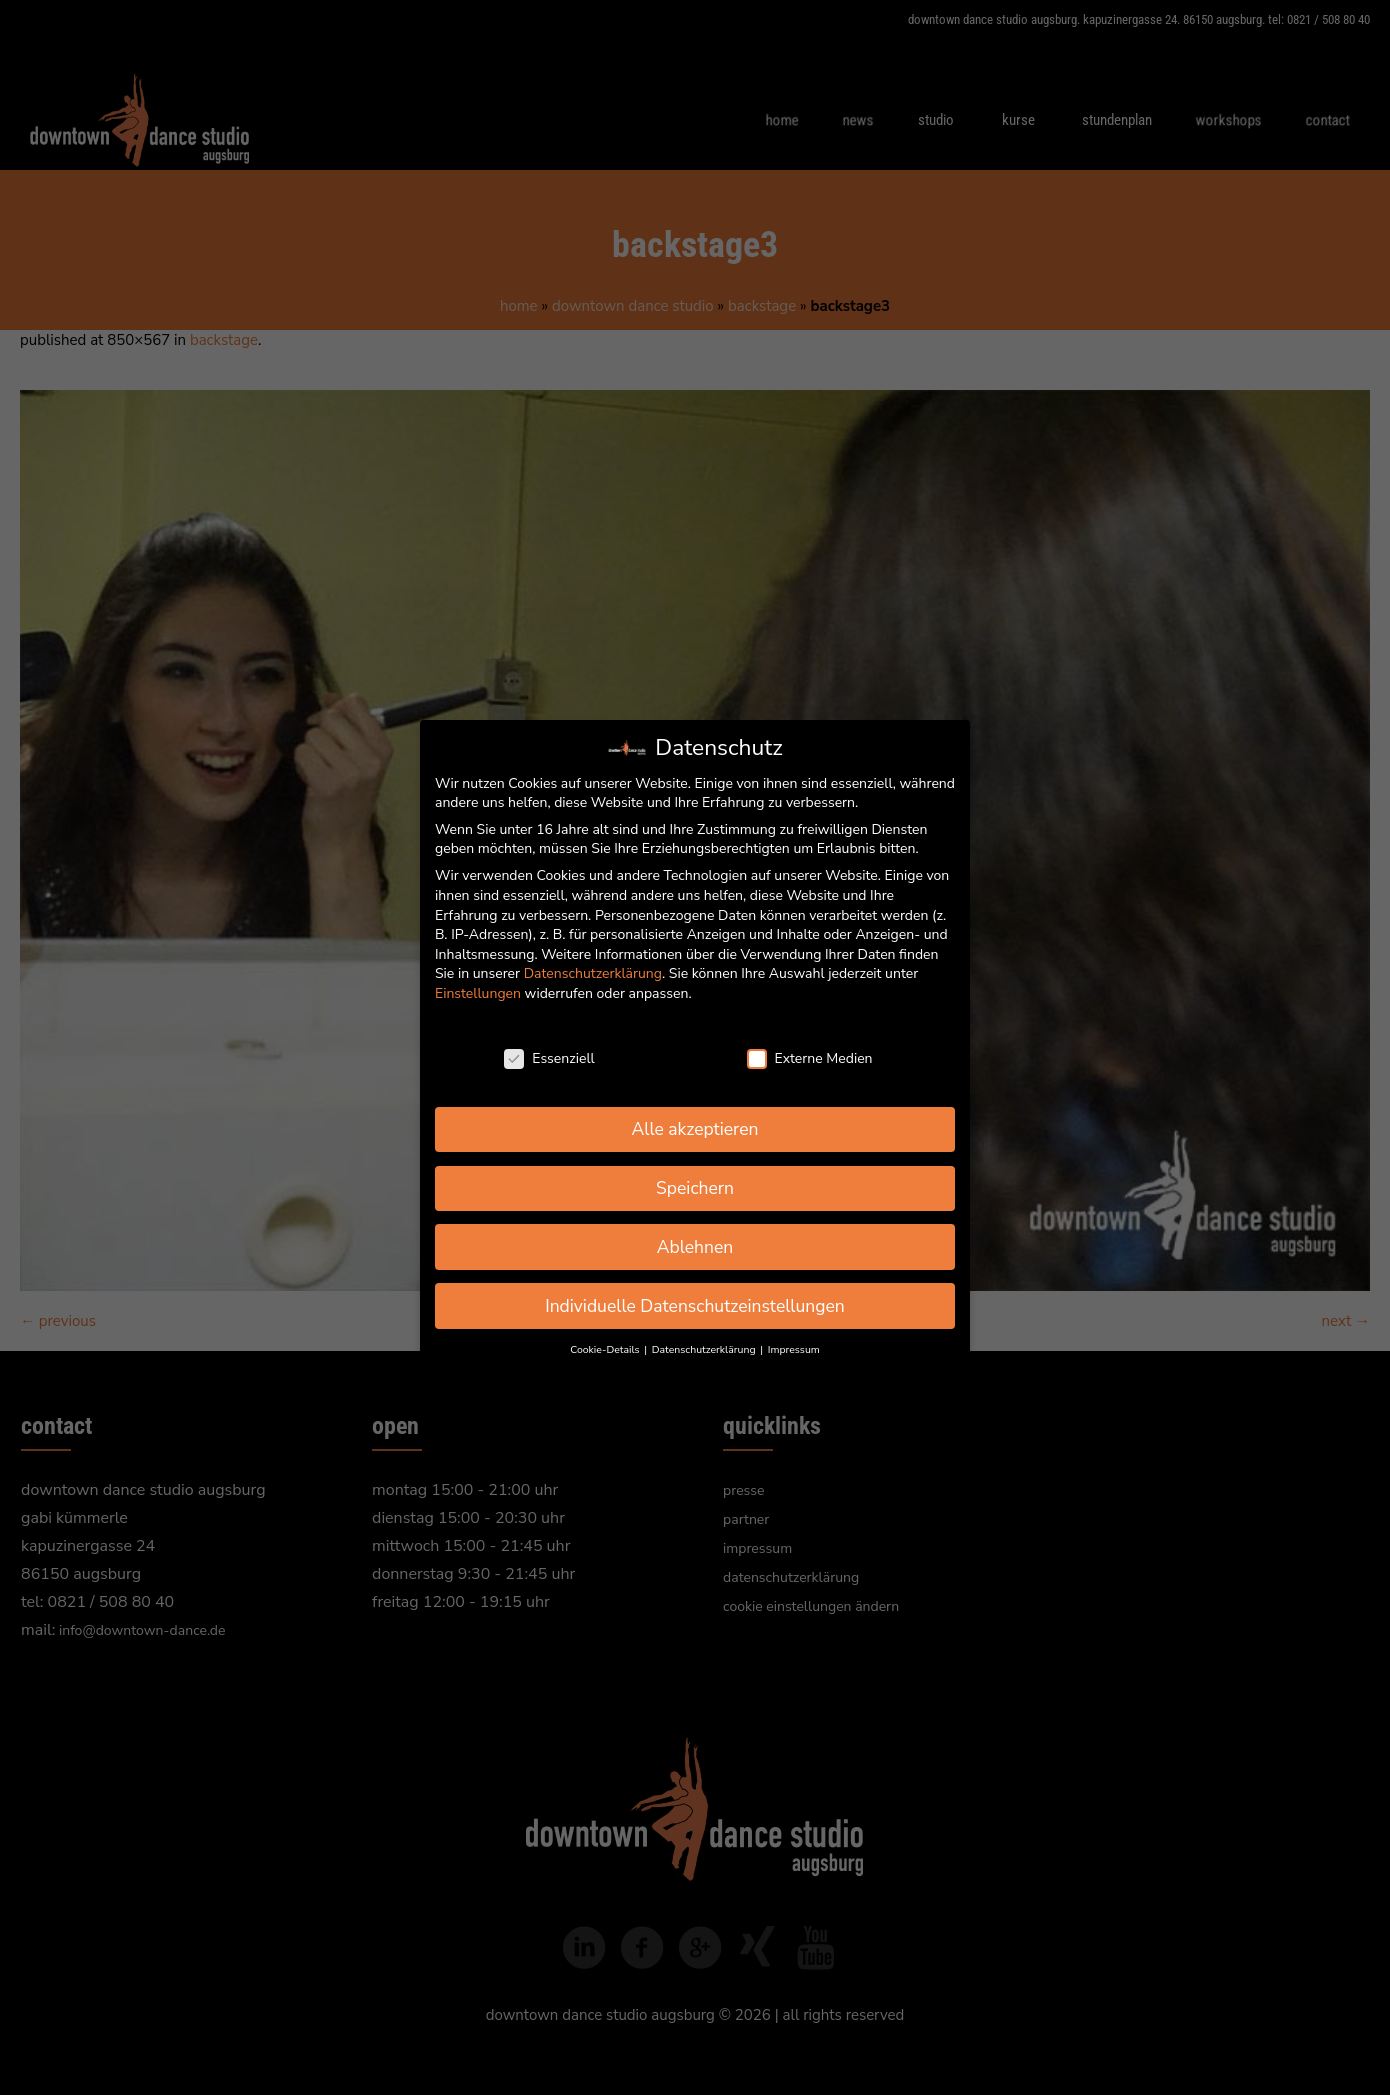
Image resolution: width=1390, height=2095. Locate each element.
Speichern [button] (695, 1188)
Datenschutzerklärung (593, 973)
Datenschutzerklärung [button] (705, 1349)
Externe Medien (810, 1058)
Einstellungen (478, 993)
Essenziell (549, 1058)
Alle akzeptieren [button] (694, 1129)
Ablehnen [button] (695, 1247)
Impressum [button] (794, 1349)
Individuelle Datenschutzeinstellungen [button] (695, 1306)
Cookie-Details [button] (606, 1349)
